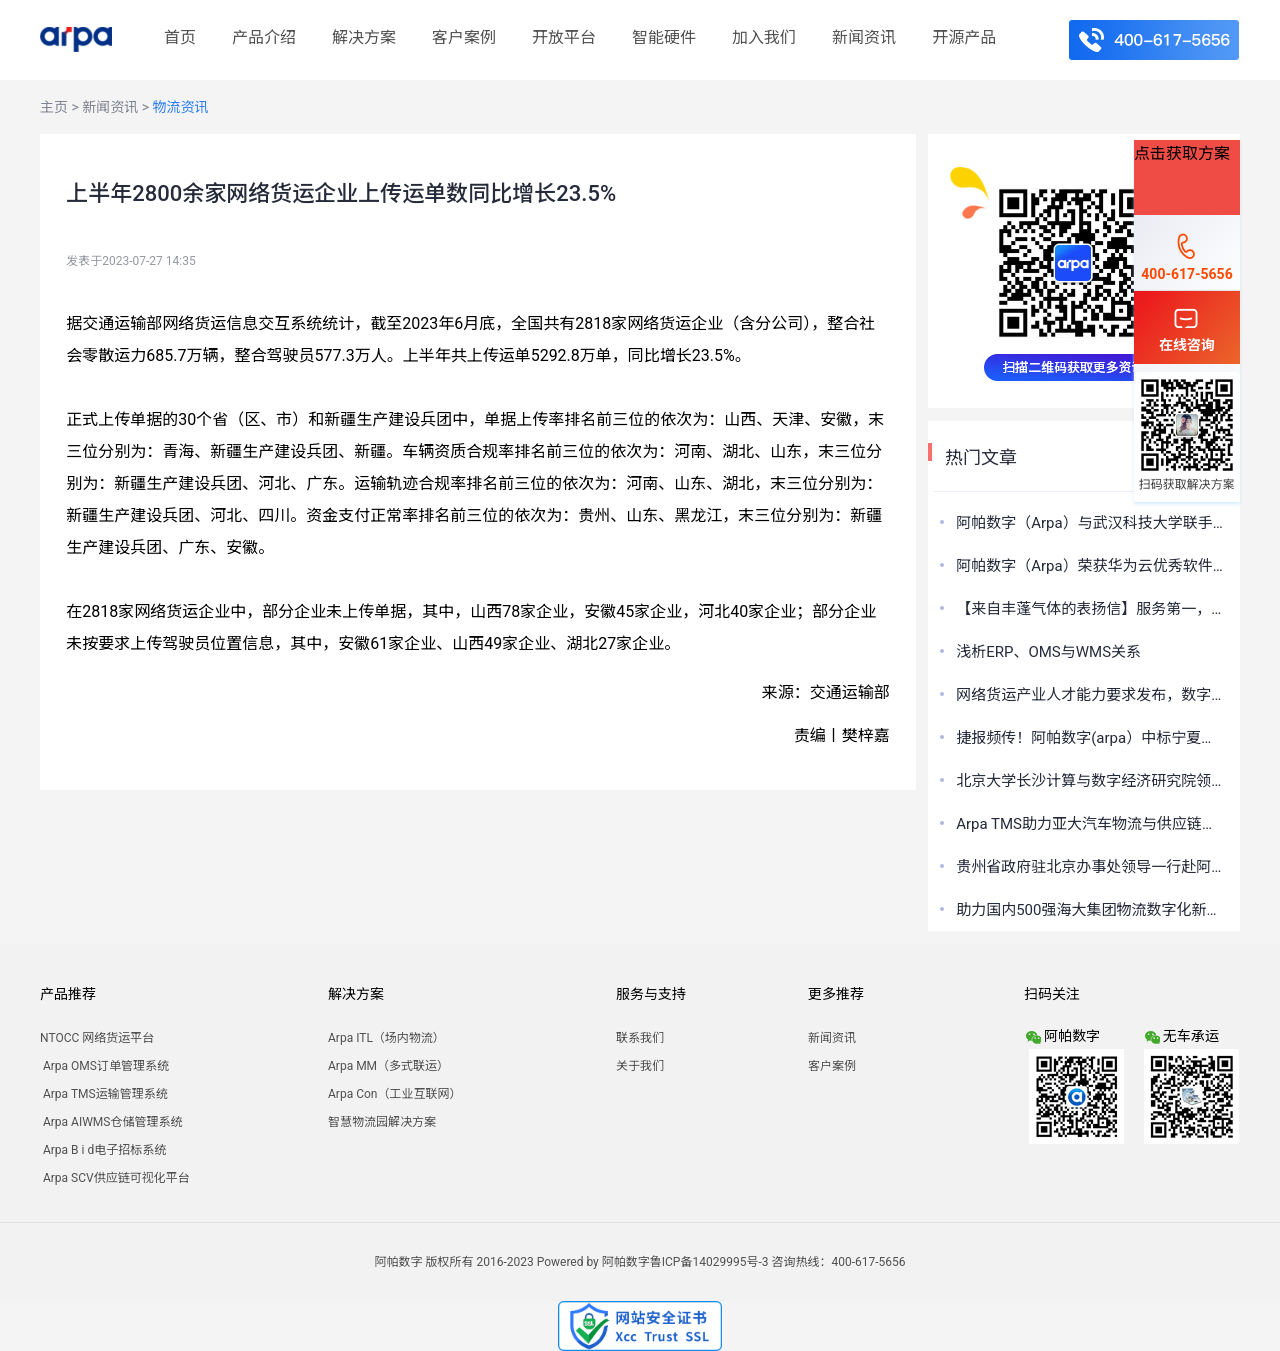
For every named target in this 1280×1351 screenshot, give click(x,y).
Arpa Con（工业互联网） (394, 1094)
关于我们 (640, 1066)
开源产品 (964, 37)
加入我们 (764, 37)
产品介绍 (264, 37)
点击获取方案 (1182, 153)
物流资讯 (181, 107)
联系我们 (640, 1038)
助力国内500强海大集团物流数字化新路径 (1091, 910)
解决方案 (364, 37)
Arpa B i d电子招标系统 (103, 1150)
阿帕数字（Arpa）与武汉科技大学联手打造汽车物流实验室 (1091, 523)
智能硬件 (664, 37)
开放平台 (564, 37)
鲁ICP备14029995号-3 (709, 1262)
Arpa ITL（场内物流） (386, 1038)
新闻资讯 (864, 37)
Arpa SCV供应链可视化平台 (115, 1178)
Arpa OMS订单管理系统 (104, 1066)
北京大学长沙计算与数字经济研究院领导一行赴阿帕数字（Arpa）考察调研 (1091, 781)
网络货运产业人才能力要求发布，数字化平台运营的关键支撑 (1091, 695)
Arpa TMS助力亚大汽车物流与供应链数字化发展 (1091, 824)
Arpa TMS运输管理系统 (104, 1094)
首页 (180, 37)
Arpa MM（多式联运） (388, 1066)
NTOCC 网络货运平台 (97, 1038)
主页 (54, 107)
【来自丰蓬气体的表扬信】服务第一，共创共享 (1091, 609)
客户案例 (464, 37)
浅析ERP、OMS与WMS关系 (1048, 652)
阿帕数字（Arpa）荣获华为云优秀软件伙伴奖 (1091, 566)
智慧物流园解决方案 (382, 1122)
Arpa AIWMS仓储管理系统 (111, 1122)
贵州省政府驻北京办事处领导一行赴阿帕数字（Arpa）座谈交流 (1091, 867)
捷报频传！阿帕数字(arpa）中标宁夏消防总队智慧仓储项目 (1091, 738)
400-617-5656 (1186, 256)
